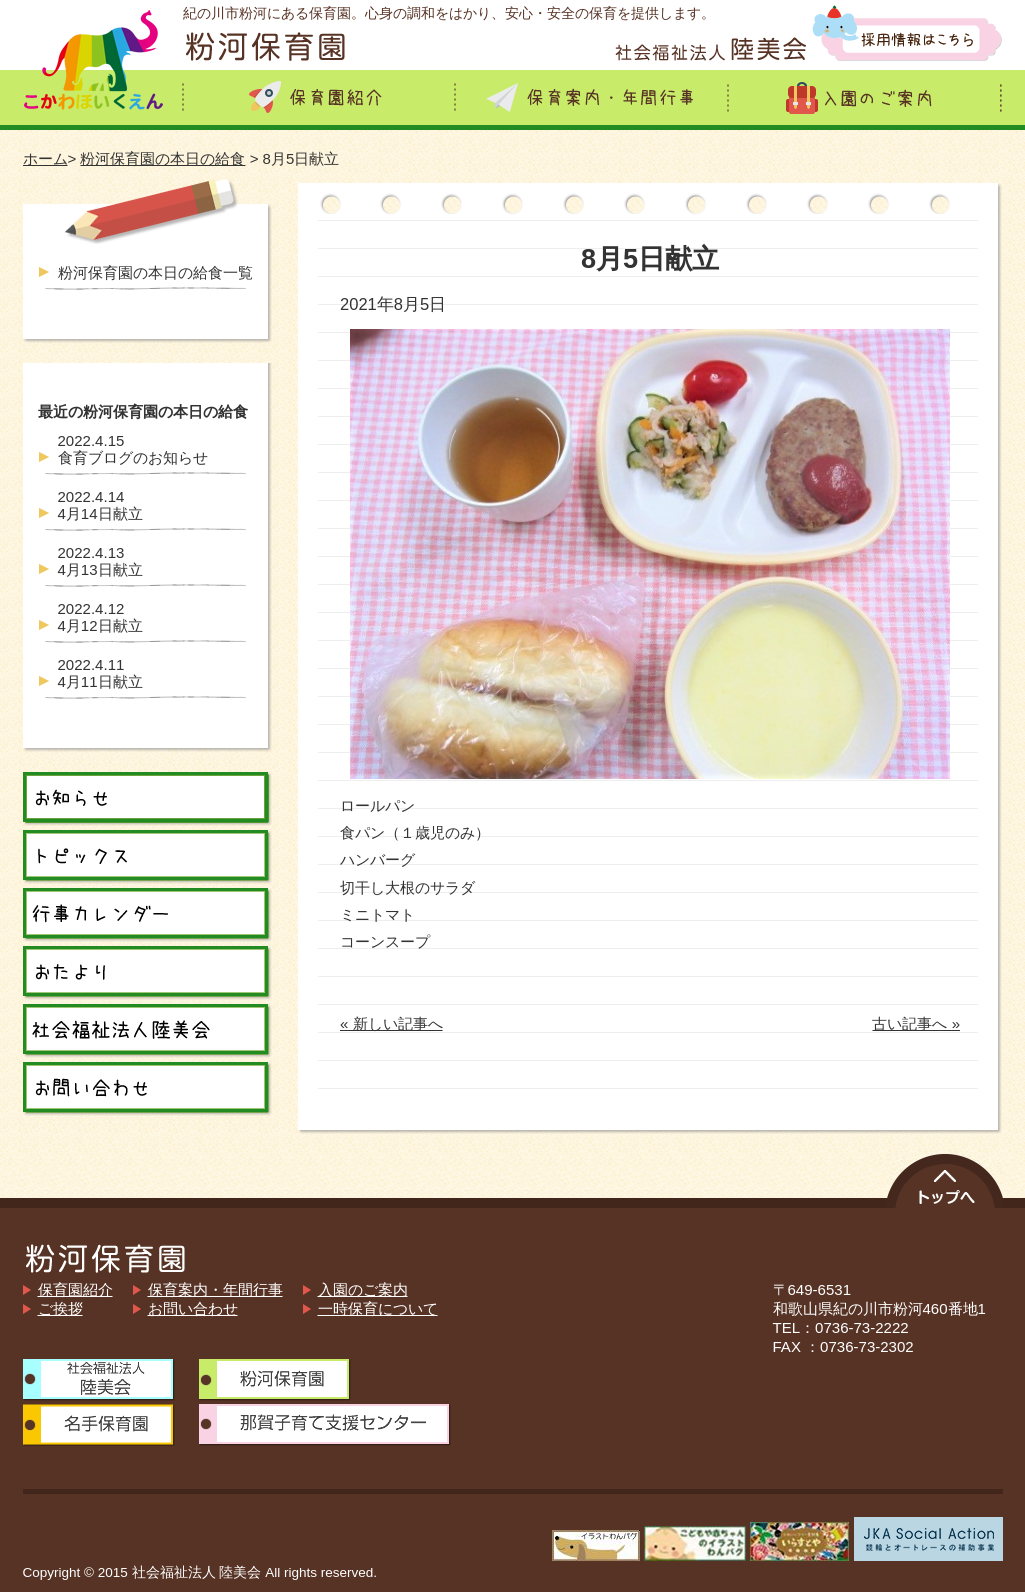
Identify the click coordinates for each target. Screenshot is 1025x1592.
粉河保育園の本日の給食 (162, 158)
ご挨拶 (60, 1308)
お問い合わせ (193, 1308)
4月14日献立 (100, 505)
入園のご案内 (363, 1289)
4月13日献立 (100, 561)
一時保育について (378, 1308)
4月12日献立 (100, 617)
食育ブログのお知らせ (133, 449)
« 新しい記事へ (391, 1023)
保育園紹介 (75, 1289)
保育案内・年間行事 (215, 1289)
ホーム (45, 158)
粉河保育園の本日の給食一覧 (155, 272)
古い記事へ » (916, 1023)
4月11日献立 (100, 673)
